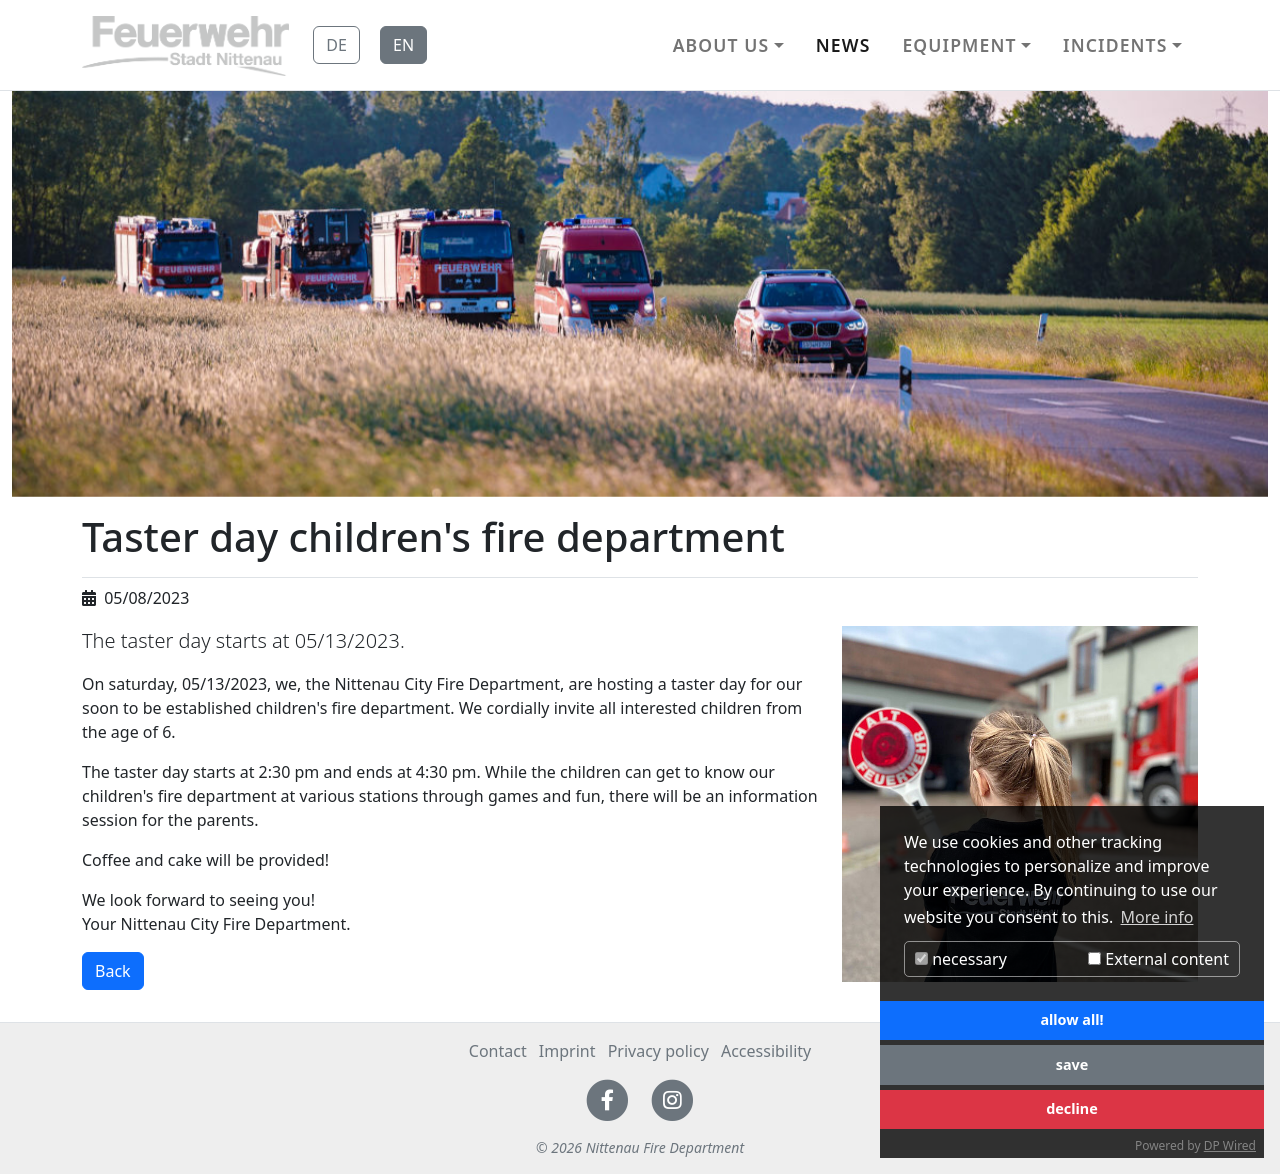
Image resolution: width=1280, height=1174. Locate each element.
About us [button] (721, 45)
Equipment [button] (959, 45)
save (1072, 1064)
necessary (961, 959)
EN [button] (403, 45)
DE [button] (336, 45)
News (843, 45)
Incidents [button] (1115, 45)
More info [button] (1157, 917)
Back (113, 971)
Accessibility (766, 1051)
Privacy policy (658, 1051)
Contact (498, 1051)
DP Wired (1230, 1145)
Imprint (567, 1051)
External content (1158, 959)
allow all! (1071, 1019)
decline (1072, 1108)
